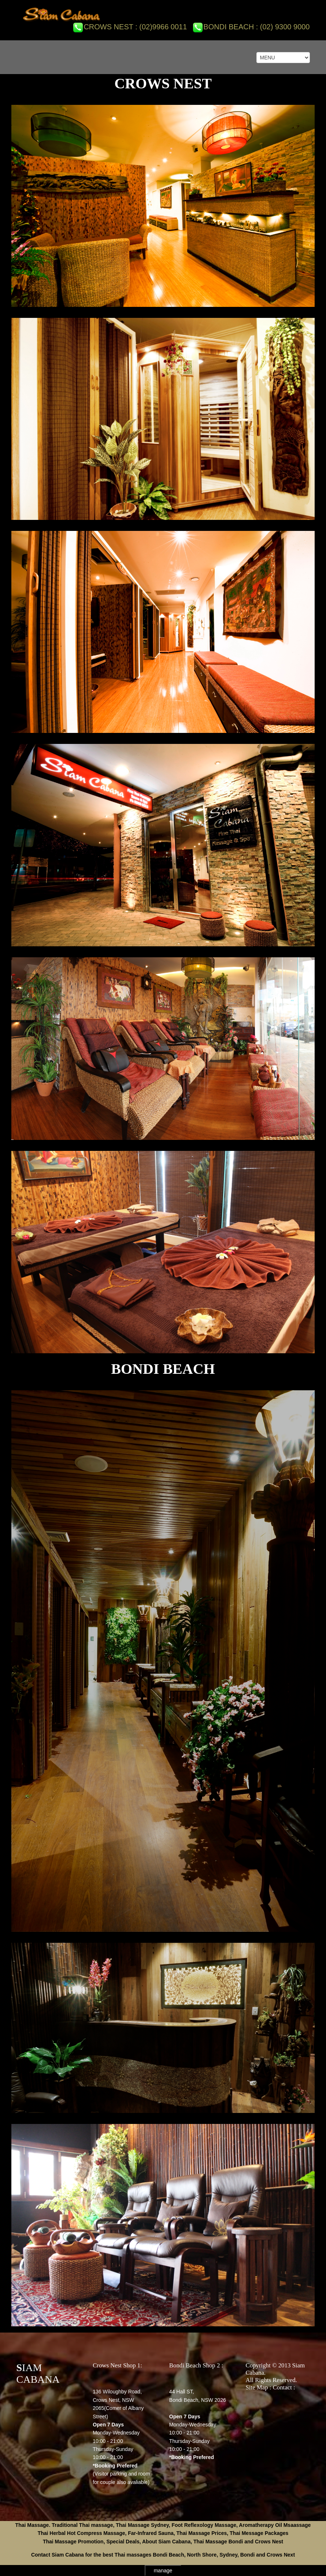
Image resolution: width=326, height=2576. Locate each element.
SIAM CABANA (38, 2373)
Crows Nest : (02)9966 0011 (130, 27)
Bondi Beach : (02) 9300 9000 (251, 27)
